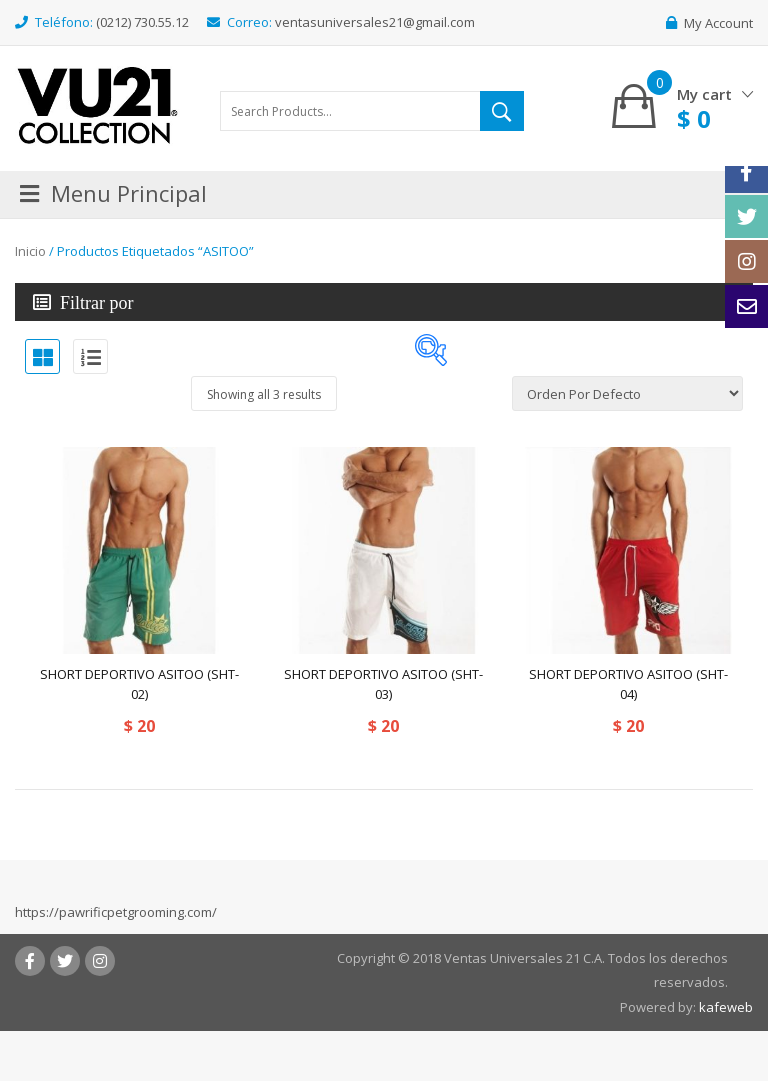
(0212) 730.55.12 (142, 22)
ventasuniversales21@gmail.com (375, 22)
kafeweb (726, 1007)
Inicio (30, 251)
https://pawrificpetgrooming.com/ (116, 912)
